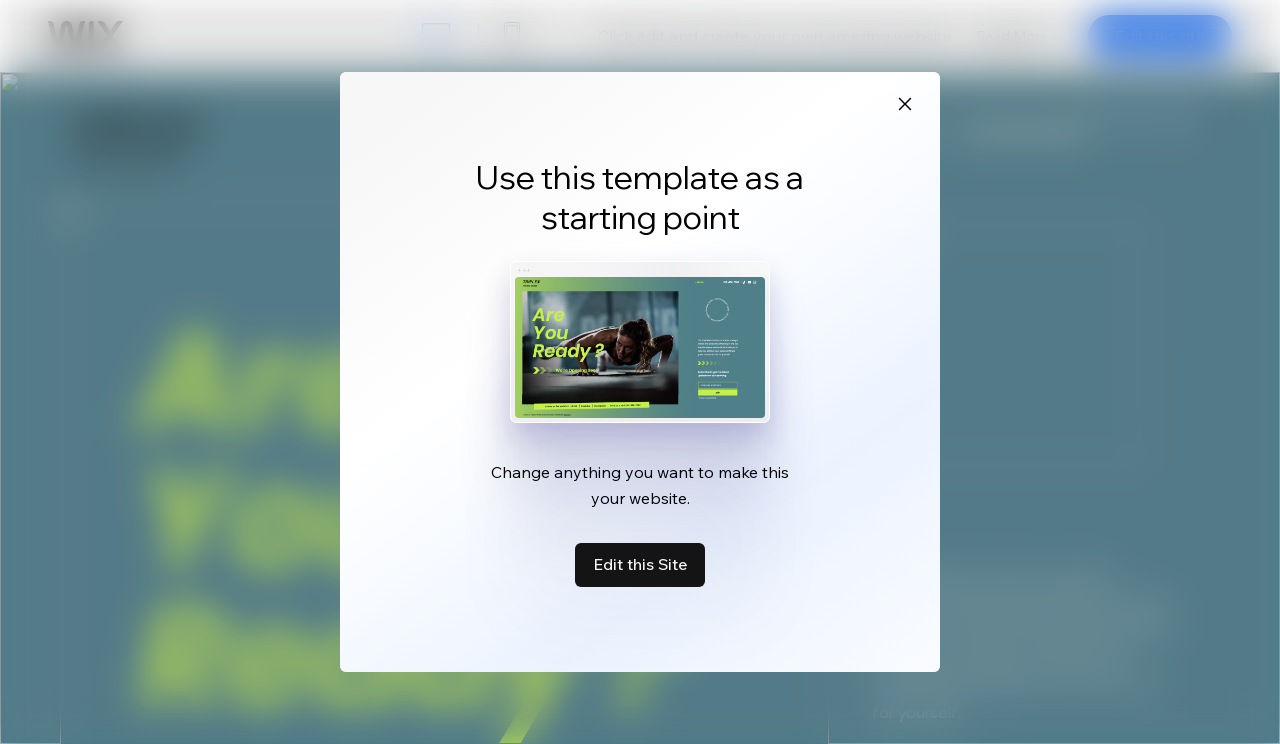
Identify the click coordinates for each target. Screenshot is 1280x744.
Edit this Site (640, 564)
